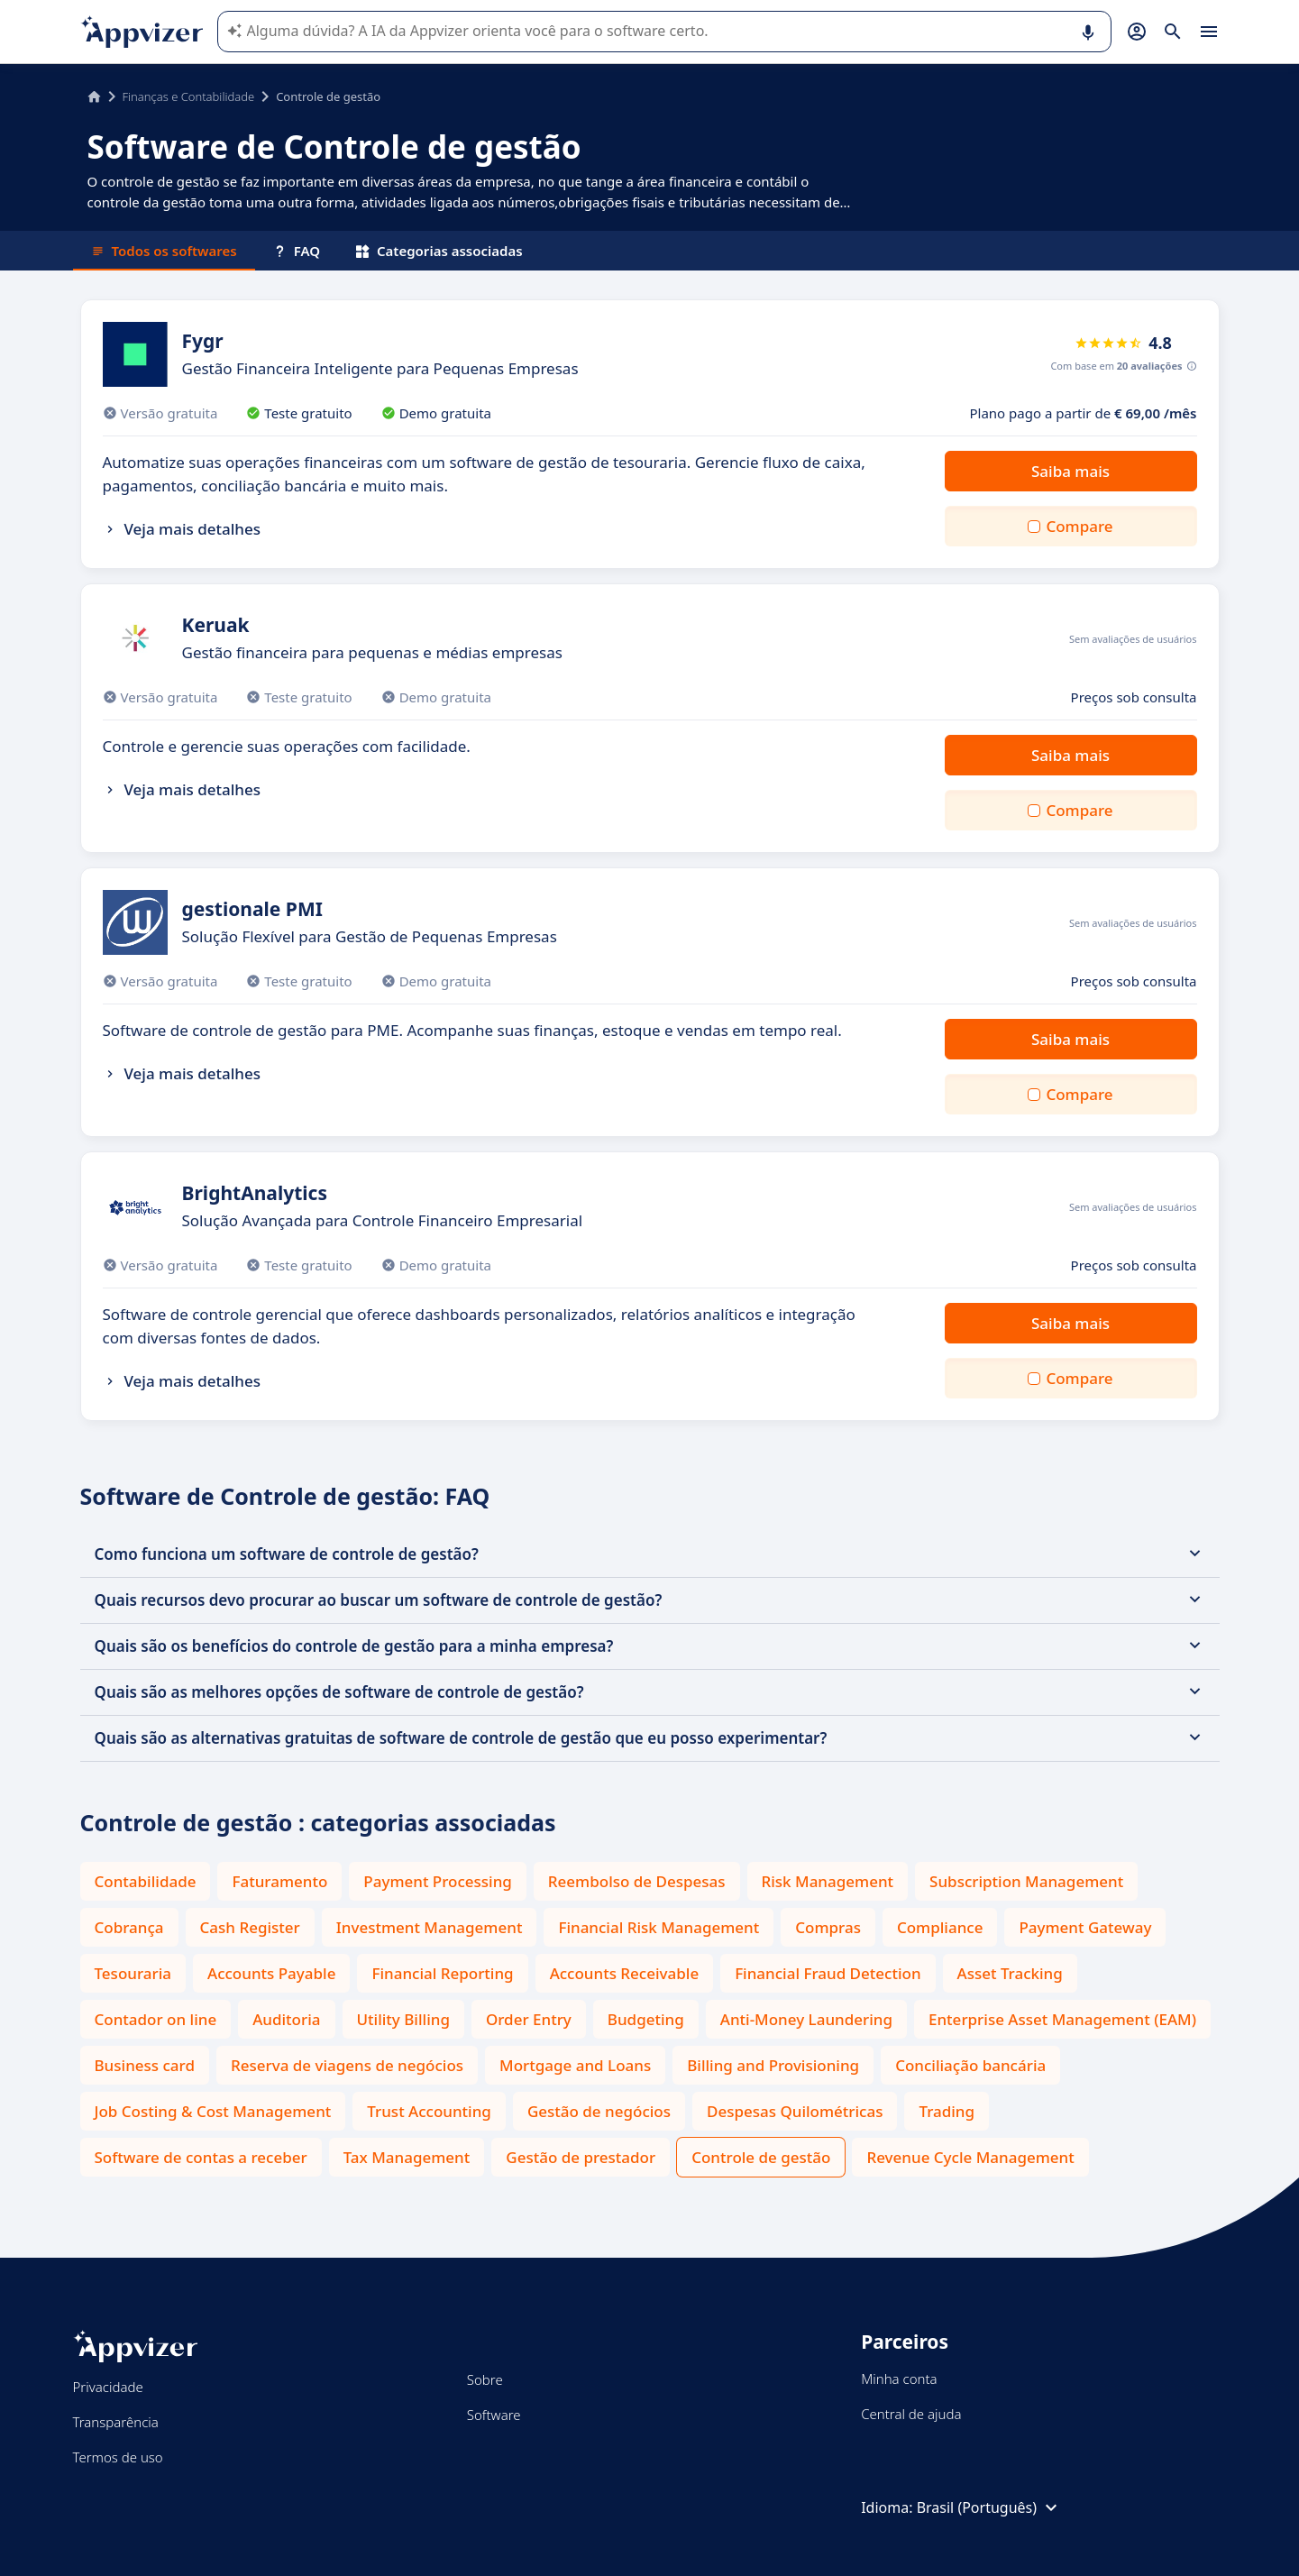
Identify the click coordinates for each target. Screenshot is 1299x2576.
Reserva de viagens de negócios (347, 2065)
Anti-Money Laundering (806, 2019)
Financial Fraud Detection (827, 1973)
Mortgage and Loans (575, 2065)
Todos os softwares (164, 251)
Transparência (116, 2422)
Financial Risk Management (658, 1927)
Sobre (485, 2379)
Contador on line (156, 2019)
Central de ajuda (911, 2414)
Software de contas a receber (201, 2157)
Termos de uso (118, 2457)
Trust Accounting (429, 2111)
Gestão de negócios (599, 2111)
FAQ (296, 251)
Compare (1079, 526)
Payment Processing (437, 1881)
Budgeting (646, 2019)
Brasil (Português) (989, 2507)
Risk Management (828, 1881)
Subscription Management (1026, 1881)
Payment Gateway (1085, 1927)
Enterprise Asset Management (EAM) (1062, 2019)
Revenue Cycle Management (970, 2157)
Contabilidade (146, 1881)
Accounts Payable (271, 1973)
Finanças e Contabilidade (189, 96)
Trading (946, 2111)
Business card (145, 2065)
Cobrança (129, 1927)
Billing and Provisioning (773, 2065)
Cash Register (250, 1927)
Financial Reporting (442, 1973)
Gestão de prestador (580, 2157)
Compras (828, 1927)
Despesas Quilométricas (795, 2111)
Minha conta (899, 2379)
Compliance (940, 1927)
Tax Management (407, 2157)
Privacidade (108, 2387)
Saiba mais (1070, 471)
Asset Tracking (1010, 1973)
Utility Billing (403, 2019)
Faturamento (279, 1881)
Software (494, 2415)
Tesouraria (133, 1973)
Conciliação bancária (970, 2065)
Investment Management (429, 1927)
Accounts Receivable (625, 1973)
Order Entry (529, 2019)
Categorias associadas (439, 251)
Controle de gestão (760, 2157)
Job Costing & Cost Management (213, 2111)
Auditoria (286, 2019)
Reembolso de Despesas (637, 1881)
